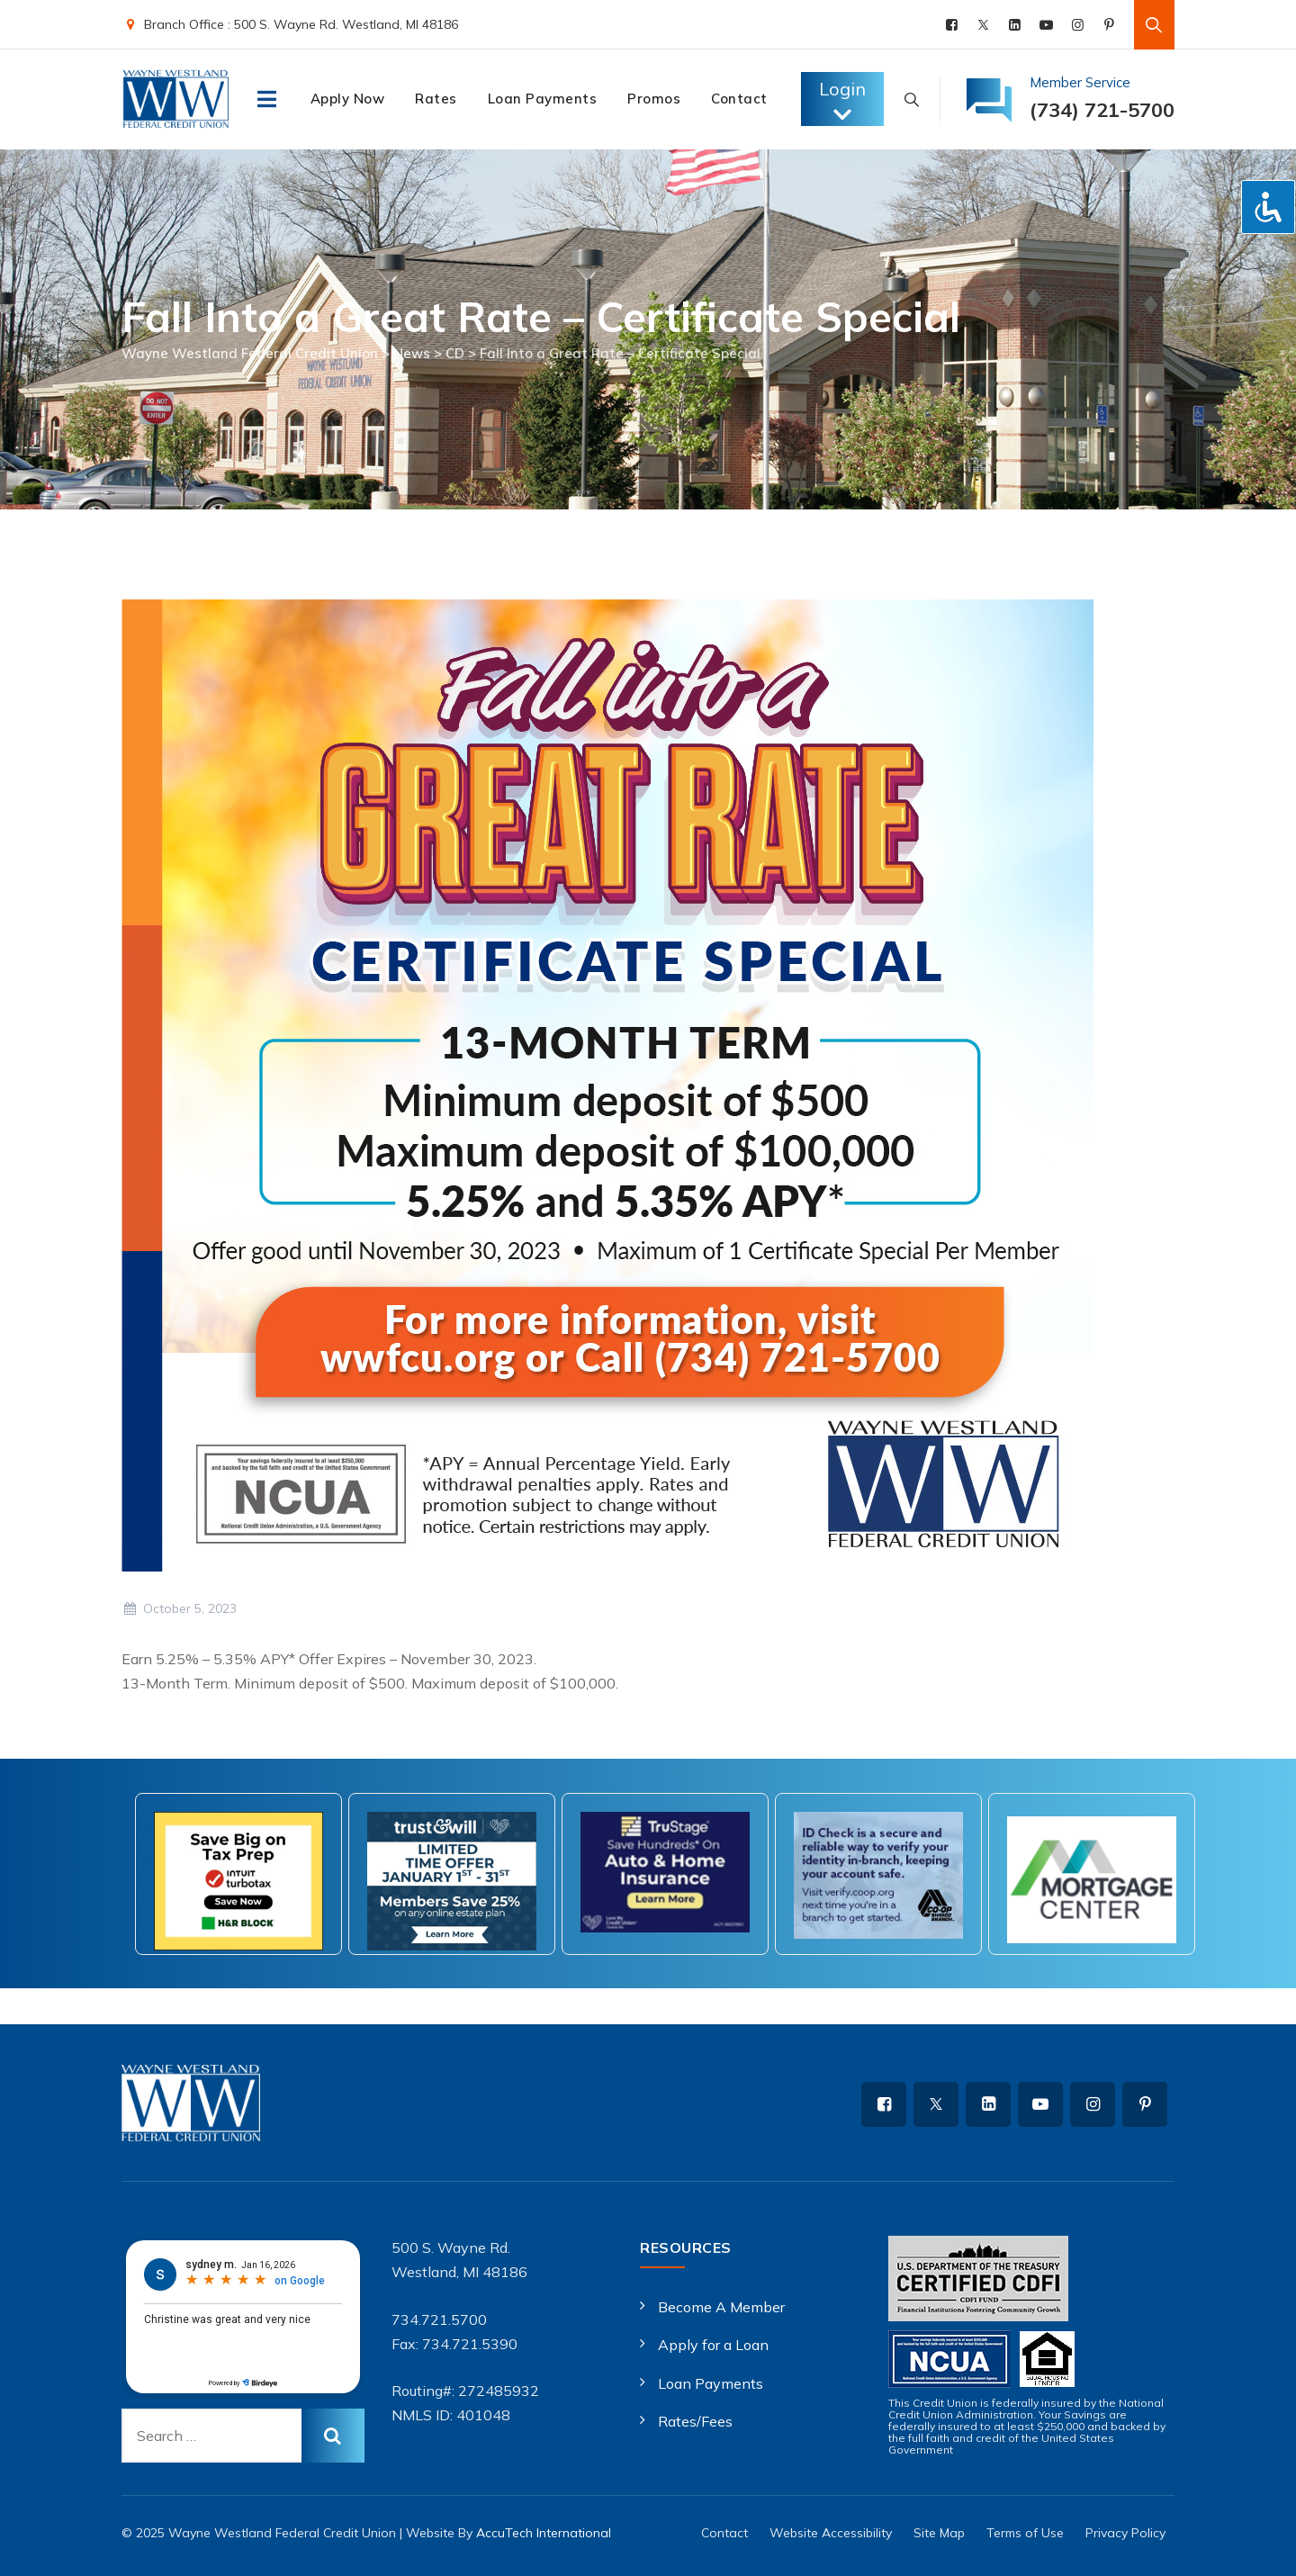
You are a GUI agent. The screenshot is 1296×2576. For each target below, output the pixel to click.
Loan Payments (543, 98)
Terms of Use (1025, 2533)
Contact (739, 98)
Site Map (939, 2533)
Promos (653, 98)
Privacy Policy (1125, 2533)
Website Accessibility (831, 2533)
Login (842, 101)
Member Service (1080, 82)
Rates (436, 98)
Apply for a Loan (713, 2345)
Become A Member (721, 2307)
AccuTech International (543, 2533)
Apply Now (347, 98)
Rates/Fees (695, 2421)
